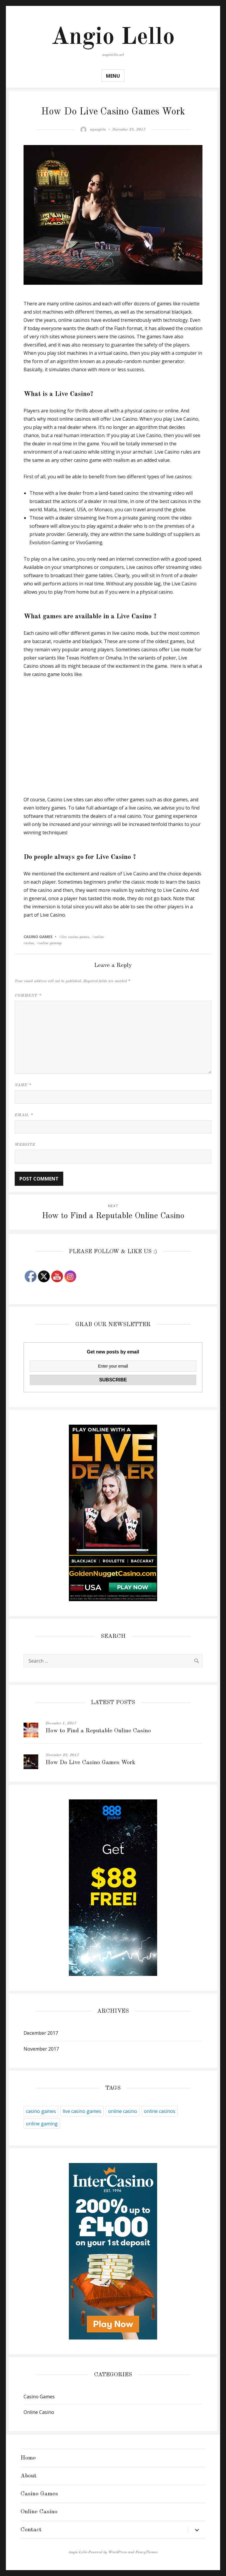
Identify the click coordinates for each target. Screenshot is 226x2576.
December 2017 (41, 2033)
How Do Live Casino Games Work (90, 1763)
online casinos (159, 2111)
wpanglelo (98, 129)
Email (24, 1115)
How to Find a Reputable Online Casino (98, 1731)
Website (25, 1145)
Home (28, 2458)
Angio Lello (113, 37)
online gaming (42, 2123)
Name (23, 1085)
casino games (41, 2111)
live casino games (82, 2111)
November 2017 (41, 2049)
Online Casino (39, 2412)
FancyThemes (146, 2552)
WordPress (117, 2552)
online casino (122, 2111)
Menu (113, 76)
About (28, 2476)
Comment (28, 996)
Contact (31, 2530)
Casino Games (38, 936)
